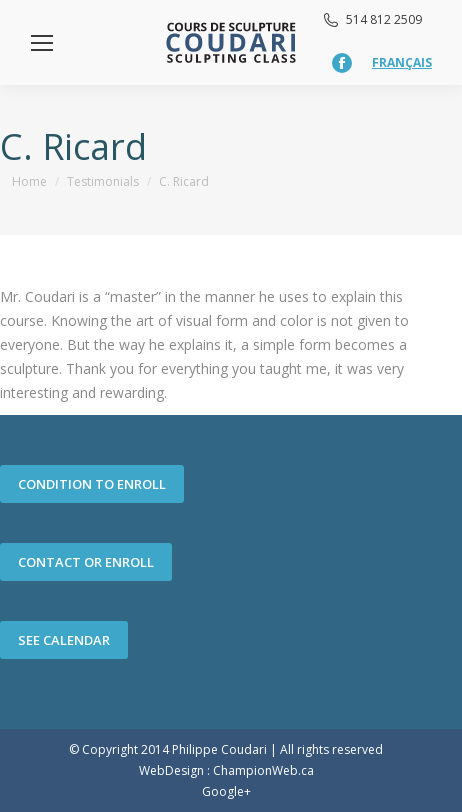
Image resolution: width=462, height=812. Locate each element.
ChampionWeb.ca (263, 770)
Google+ (226, 791)
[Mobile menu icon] (42, 43)
